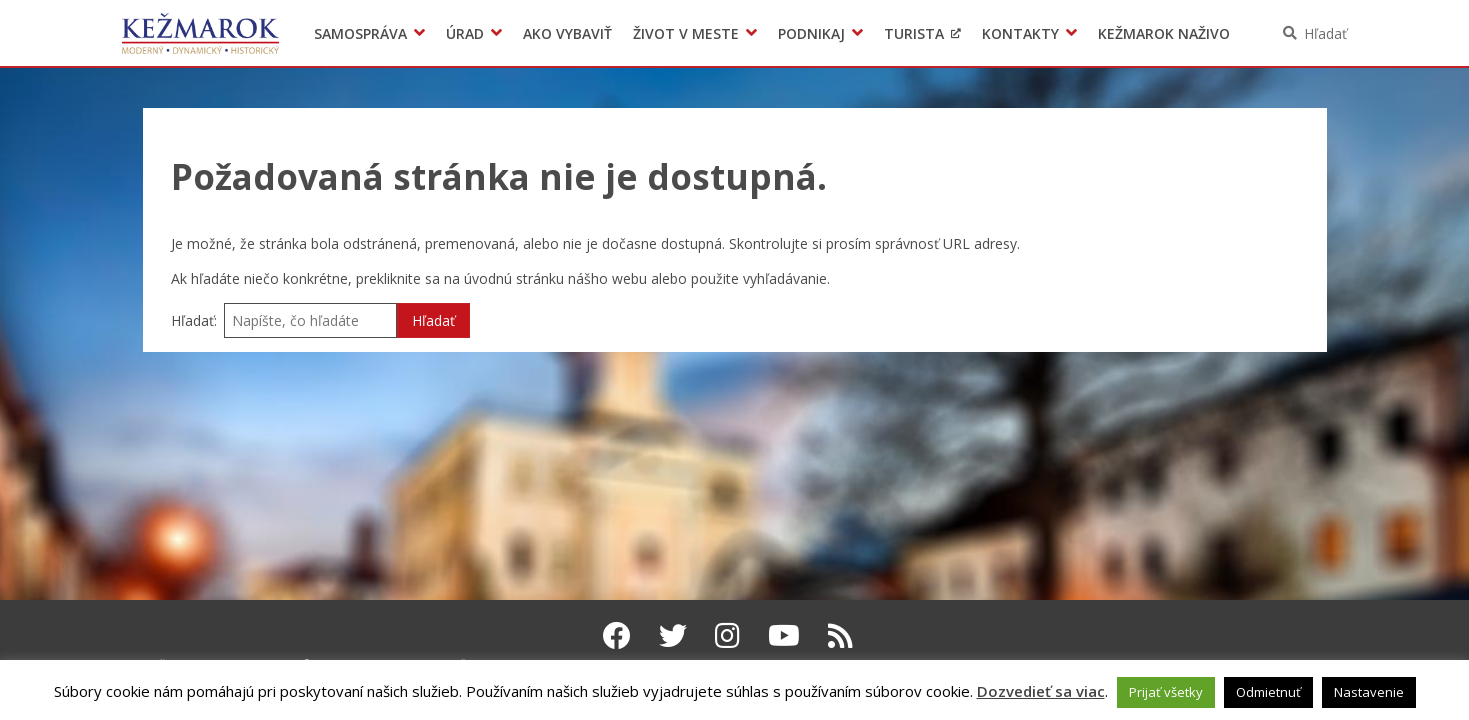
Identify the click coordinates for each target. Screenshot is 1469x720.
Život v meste (686, 33)
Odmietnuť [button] (1268, 692)
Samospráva (360, 33)
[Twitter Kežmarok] (673, 635)
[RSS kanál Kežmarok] (840, 635)
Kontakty (1020, 33)
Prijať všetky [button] (1166, 692)
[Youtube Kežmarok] (784, 635)
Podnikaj (811, 33)
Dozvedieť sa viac (1041, 691)
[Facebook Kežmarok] (617, 635)
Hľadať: (194, 320)
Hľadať (1325, 33)
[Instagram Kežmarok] (727, 635)
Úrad (465, 33)
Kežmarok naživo (1164, 33)
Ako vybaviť (567, 33)
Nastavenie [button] (1369, 692)
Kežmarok (200, 33)
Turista (914, 33)
